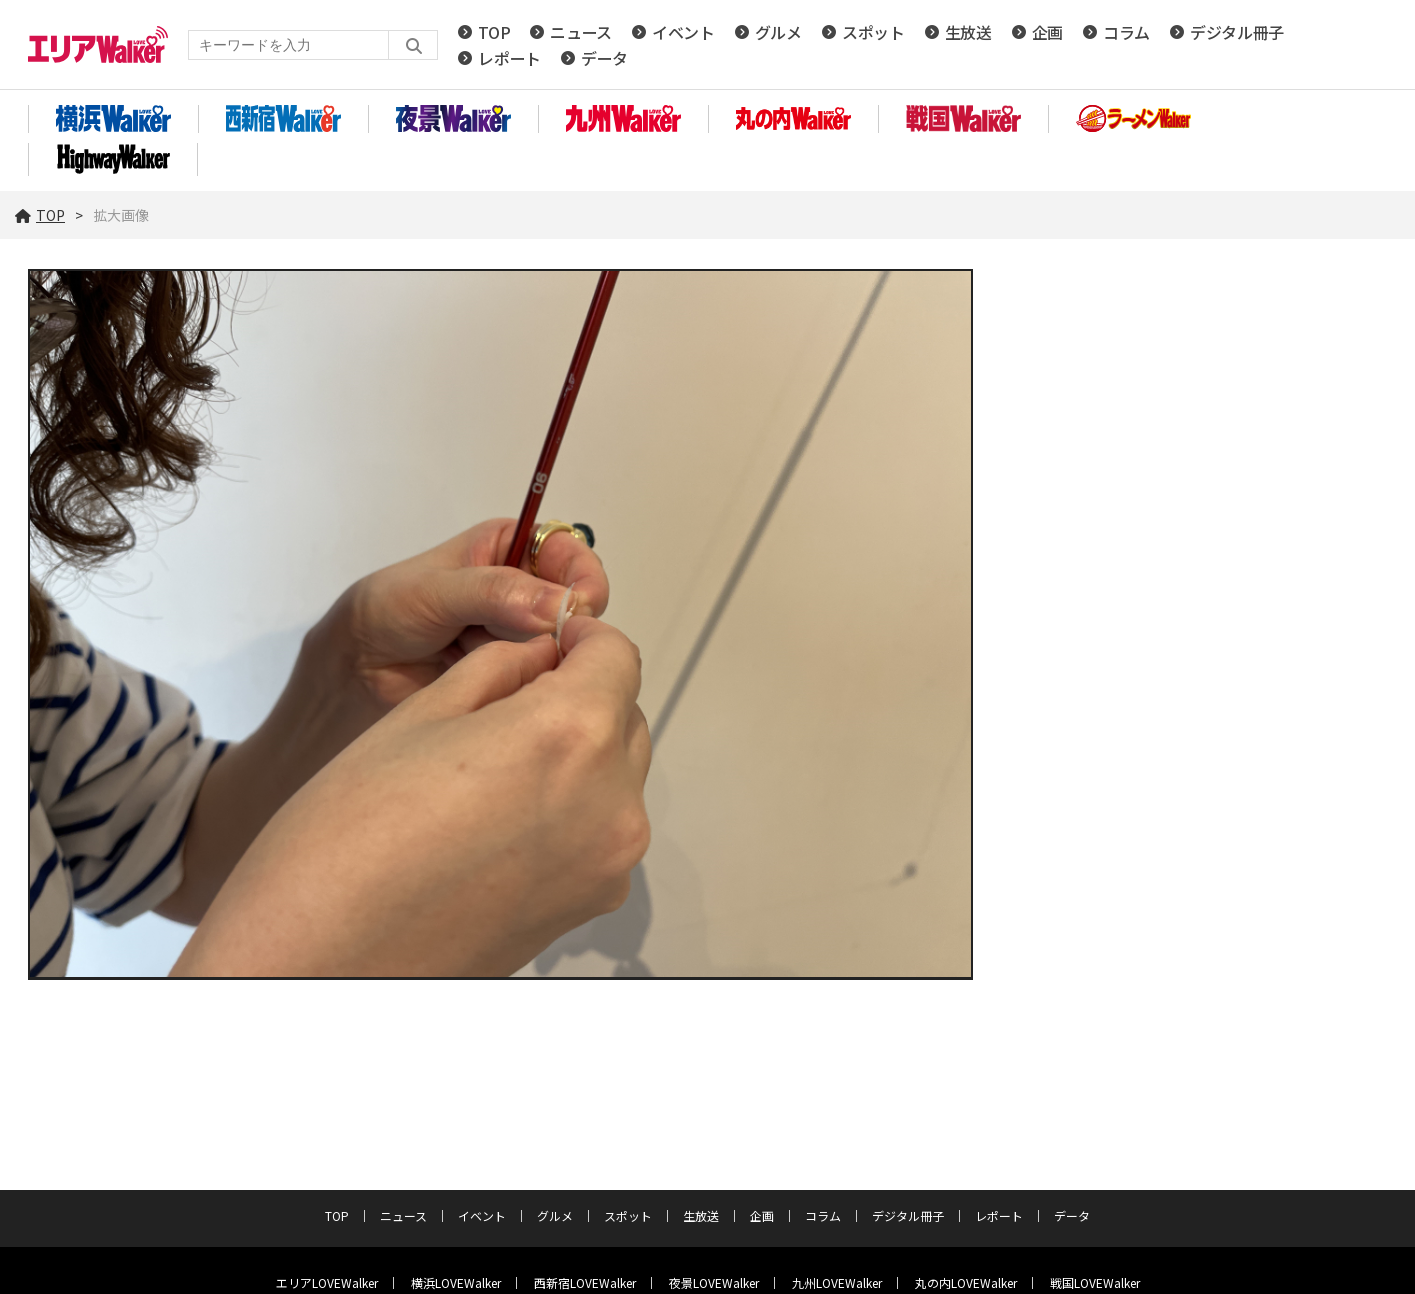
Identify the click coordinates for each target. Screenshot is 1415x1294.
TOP (494, 32)
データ (604, 58)
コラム (1126, 32)
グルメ (778, 32)
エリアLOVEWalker (327, 1282)
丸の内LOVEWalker (966, 1282)
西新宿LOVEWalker (585, 1282)
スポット (873, 32)
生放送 (968, 32)
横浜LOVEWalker (456, 1282)
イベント (683, 32)
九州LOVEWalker (837, 1282)
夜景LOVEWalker (714, 1282)
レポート (509, 58)
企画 (1047, 32)
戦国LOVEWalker (1095, 1282)
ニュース (581, 32)
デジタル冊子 (1237, 32)
